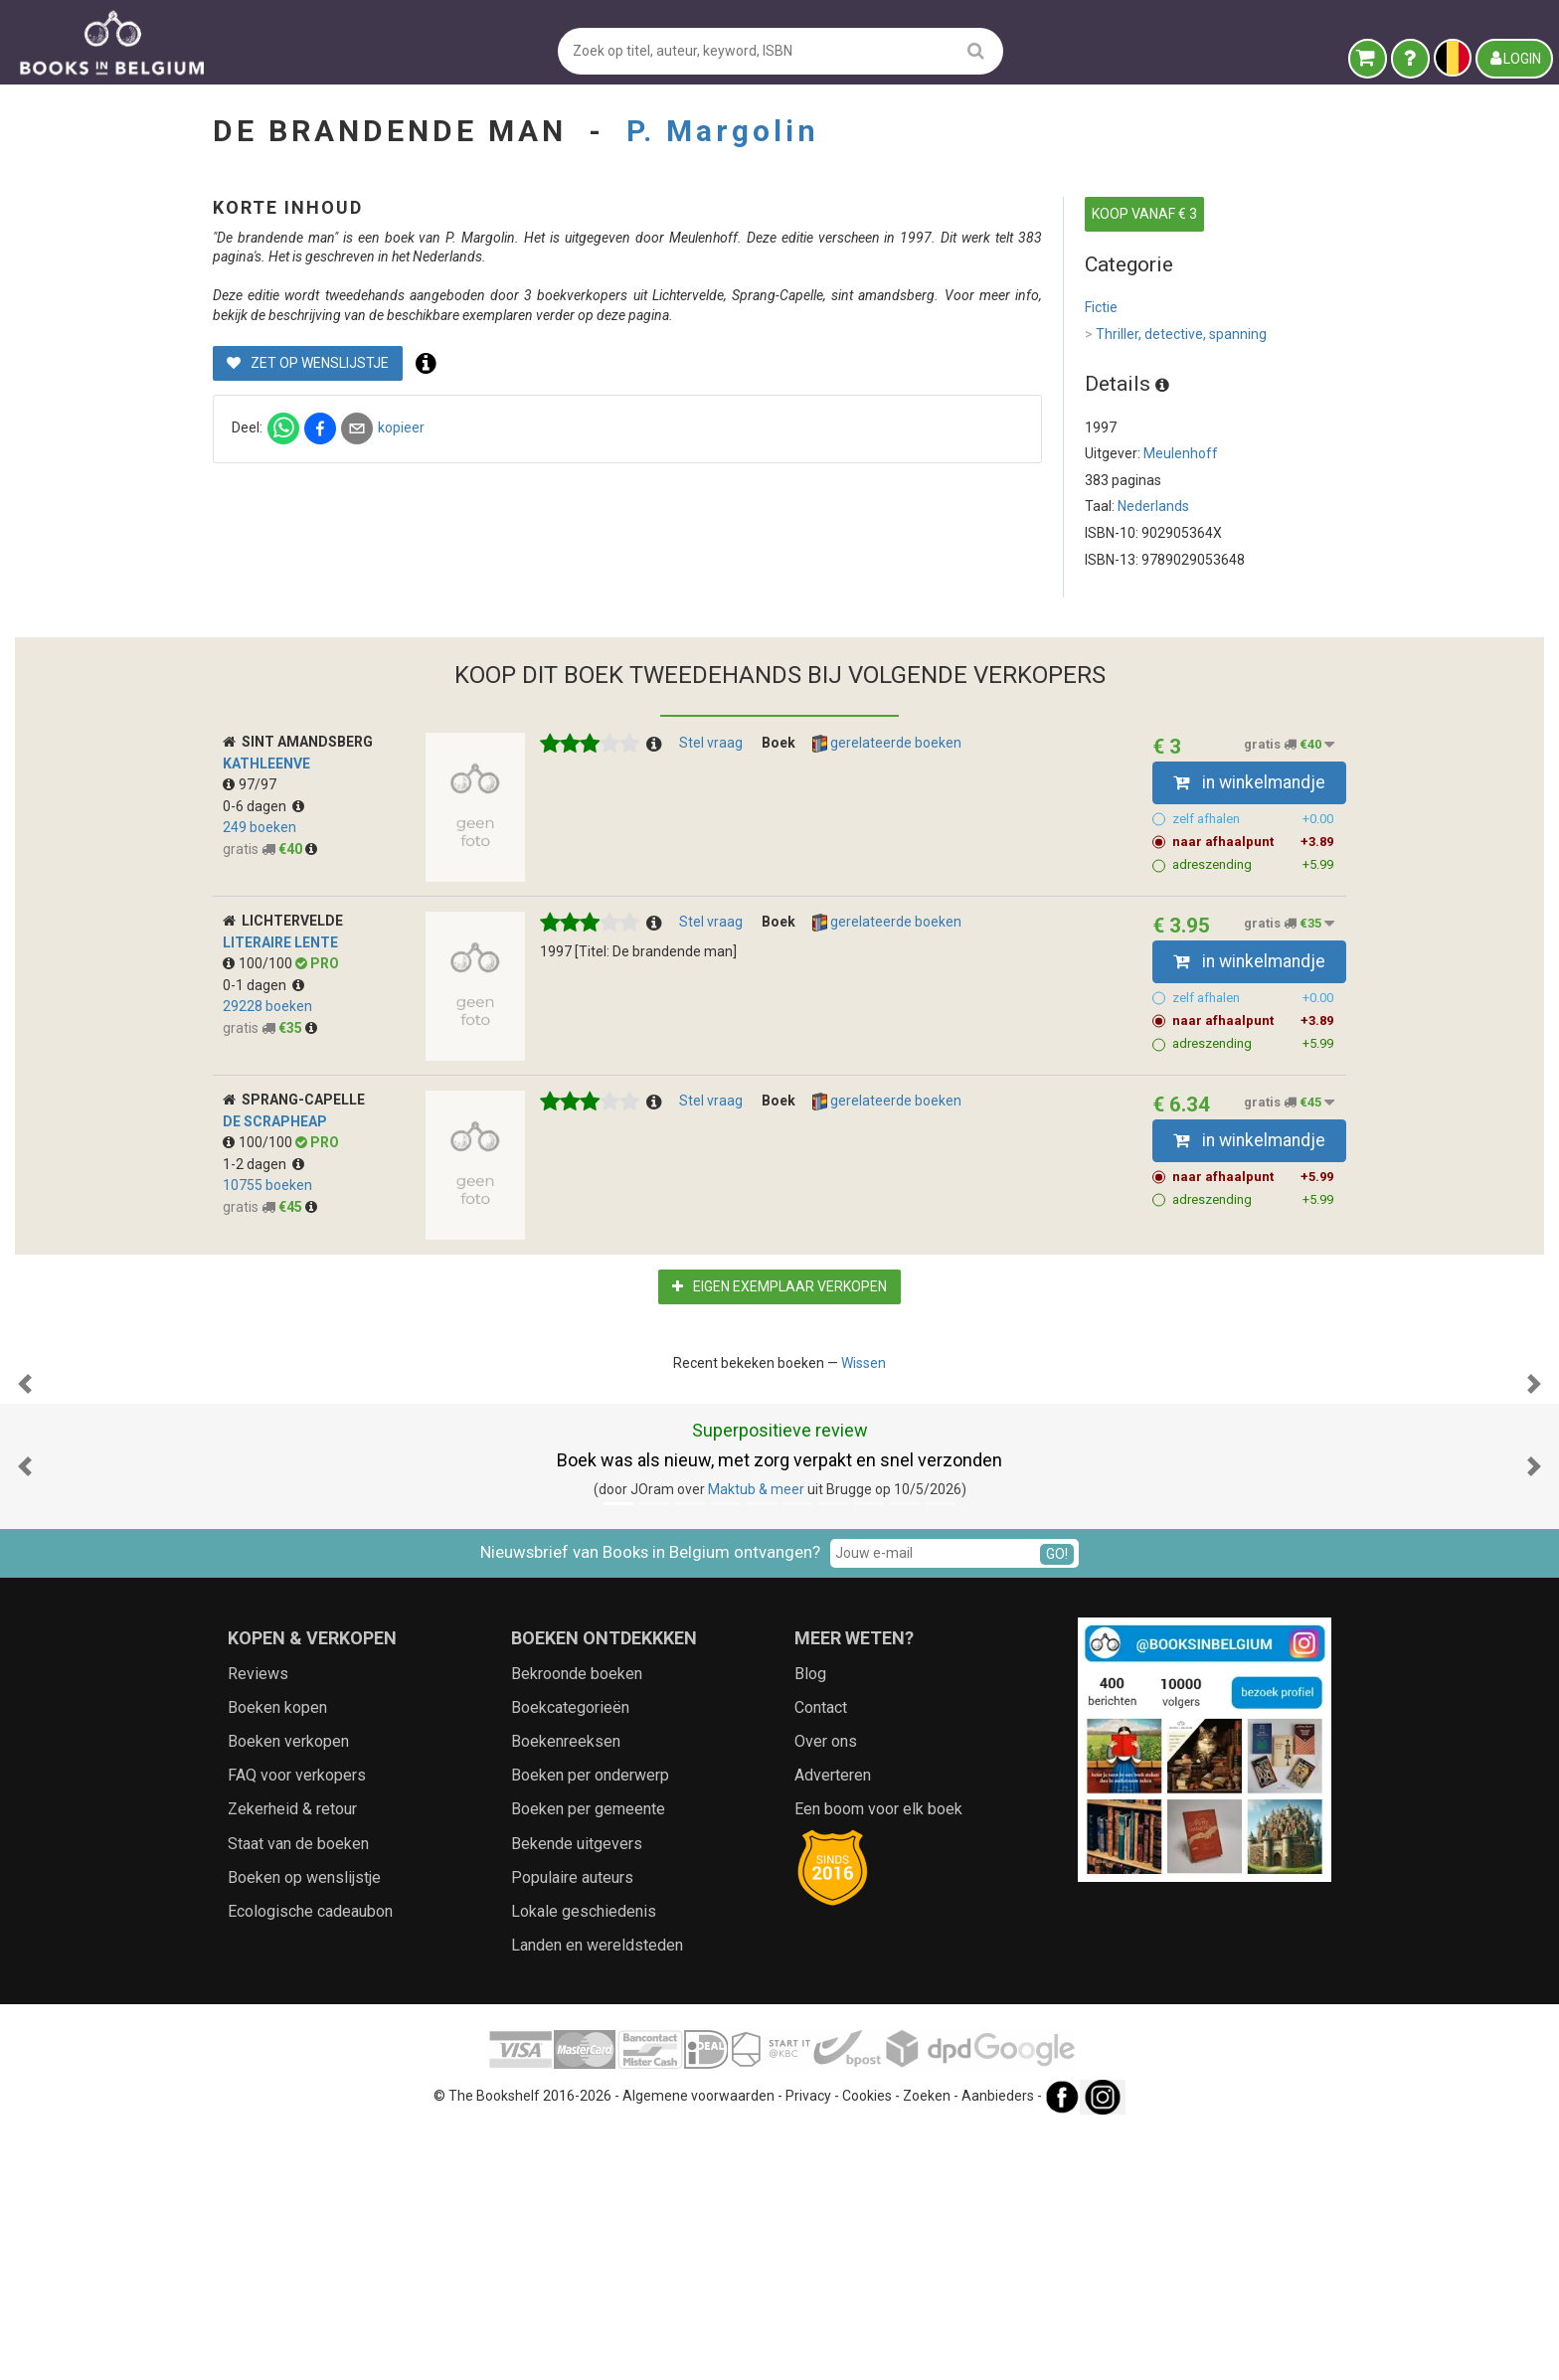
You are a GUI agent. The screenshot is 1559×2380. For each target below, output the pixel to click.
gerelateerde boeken (886, 794)
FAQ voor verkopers (297, 2024)
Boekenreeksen (565, 1990)
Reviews (258, 1923)
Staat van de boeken (298, 2093)
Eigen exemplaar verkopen (779, 1337)
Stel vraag (711, 793)
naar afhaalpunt (1253, 893)
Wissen (863, 1414)
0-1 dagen (263, 1036)
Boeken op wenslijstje (304, 2127)
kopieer (731, 466)
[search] (976, 50)
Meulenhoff (1180, 453)
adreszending (1253, 916)
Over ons (825, 1990)
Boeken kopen (277, 1957)
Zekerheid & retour (292, 2058)
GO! (1057, 1803)
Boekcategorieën (570, 1957)
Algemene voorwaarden (698, 2346)
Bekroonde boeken (576, 1923)
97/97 (249, 835)
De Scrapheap (275, 1172)
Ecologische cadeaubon (310, 2160)
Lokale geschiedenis (583, 2160)
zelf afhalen (1253, 870)
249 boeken (259, 878)
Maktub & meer (756, 1739)
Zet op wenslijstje (638, 402)
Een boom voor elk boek (878, 2058)
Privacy (808, 2346)
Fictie (1101, 307)
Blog (810, 1923)
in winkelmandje (1249, 833)
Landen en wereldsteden (597, 2194)
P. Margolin (722, 130)
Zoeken (927, 2346)
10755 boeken (267, 1236)
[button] (25, 1534)
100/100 (259, 1014)
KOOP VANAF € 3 (1144, 214)
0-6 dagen (263, 857)
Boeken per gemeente (588, 2058)
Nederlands (1153, 506)
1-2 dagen (263, 1215)
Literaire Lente (280, 993)
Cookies (867, 2346)
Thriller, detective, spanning (1176, 335)
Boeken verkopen (288, 1990)
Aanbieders (997, 2346)
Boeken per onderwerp (590, 2024)
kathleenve (266, 814)
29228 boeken (267, 1057)
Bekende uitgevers (576, 2093)
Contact (820, 1957)
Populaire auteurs (572, 2127)
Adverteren (832, 2024)
